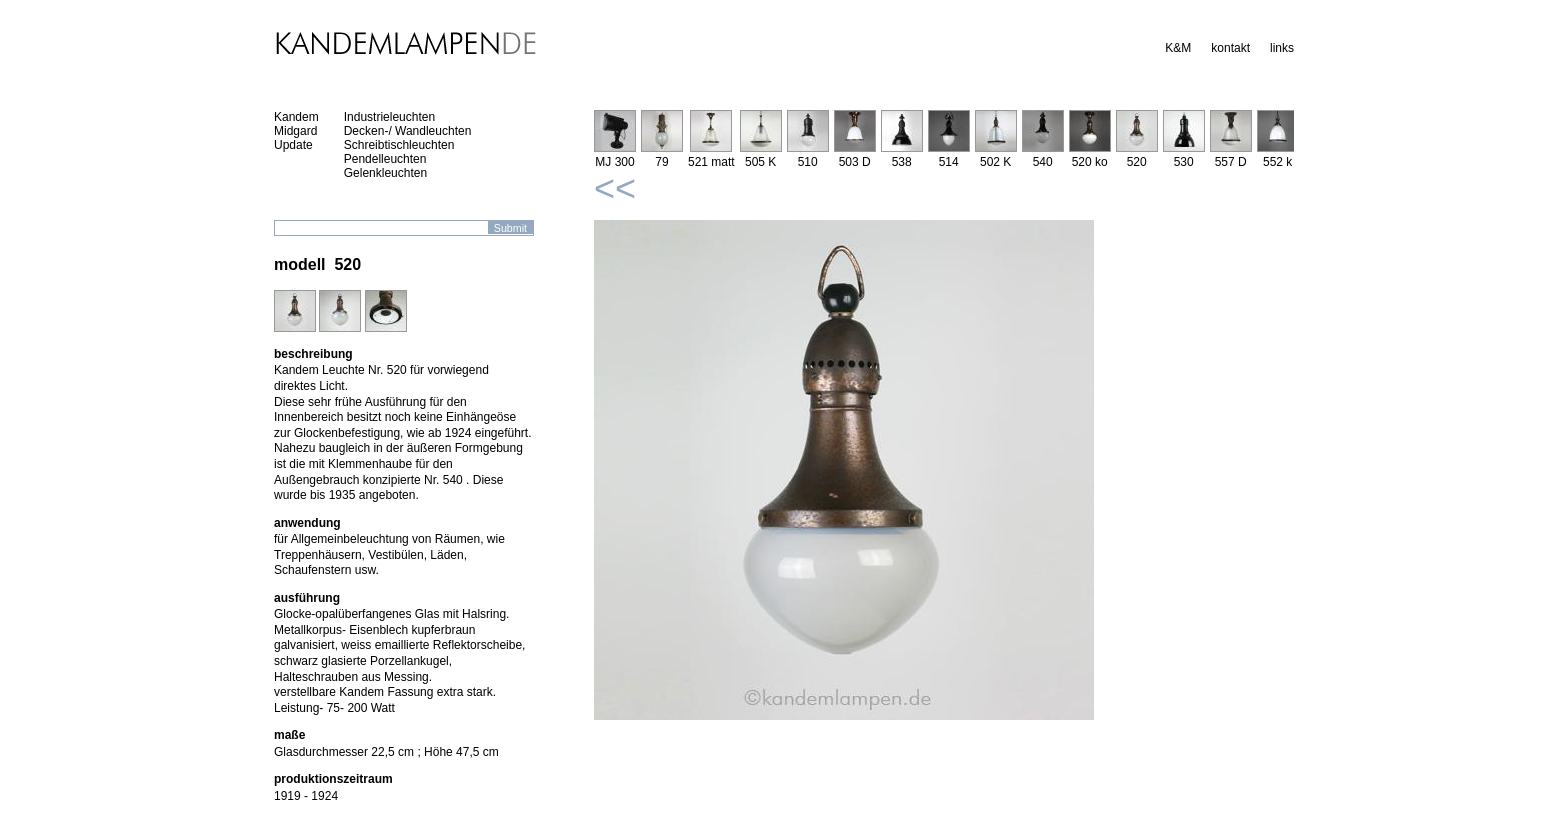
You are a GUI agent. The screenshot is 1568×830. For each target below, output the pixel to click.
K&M (1178, 48)
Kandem (296, 117)
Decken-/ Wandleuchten (408, 131)
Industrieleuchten (389, 117)
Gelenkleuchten (385, 173)
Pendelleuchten (385, 159)
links (1282, 48)
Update (293, 145)
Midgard (295, 131)
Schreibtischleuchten (399, 145)
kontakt (1230, 48)
